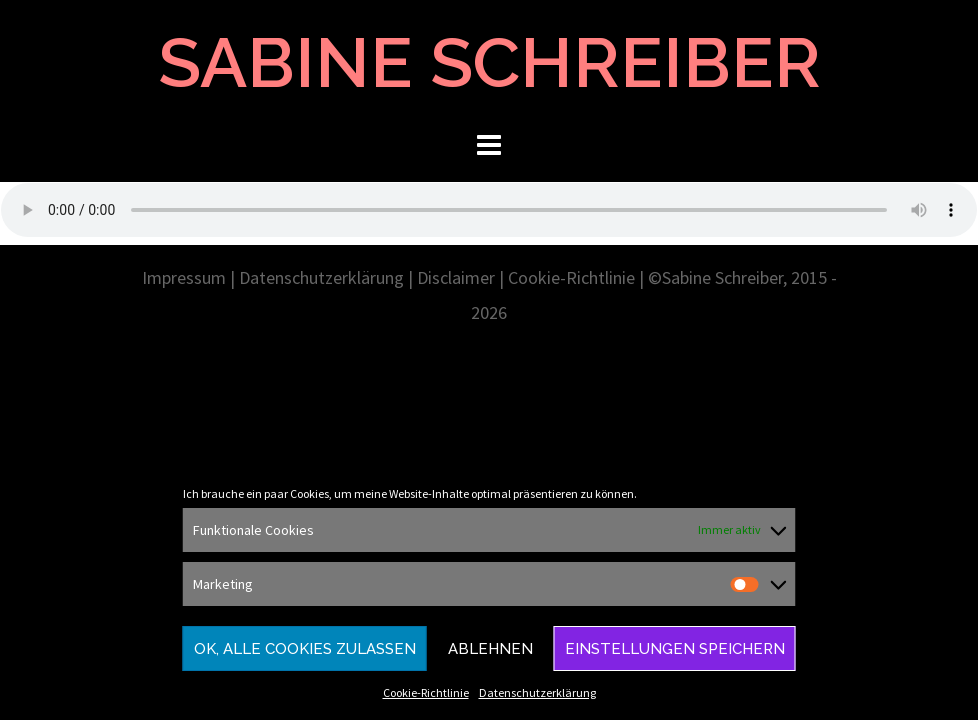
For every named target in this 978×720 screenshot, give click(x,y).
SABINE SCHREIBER (489, 62)
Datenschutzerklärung (537, 692)
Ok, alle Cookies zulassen (305, 649)
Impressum (184, 277)
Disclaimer (456, 277)
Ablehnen (490, 649)
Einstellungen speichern (675, 649)
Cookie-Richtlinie (426, 692)
